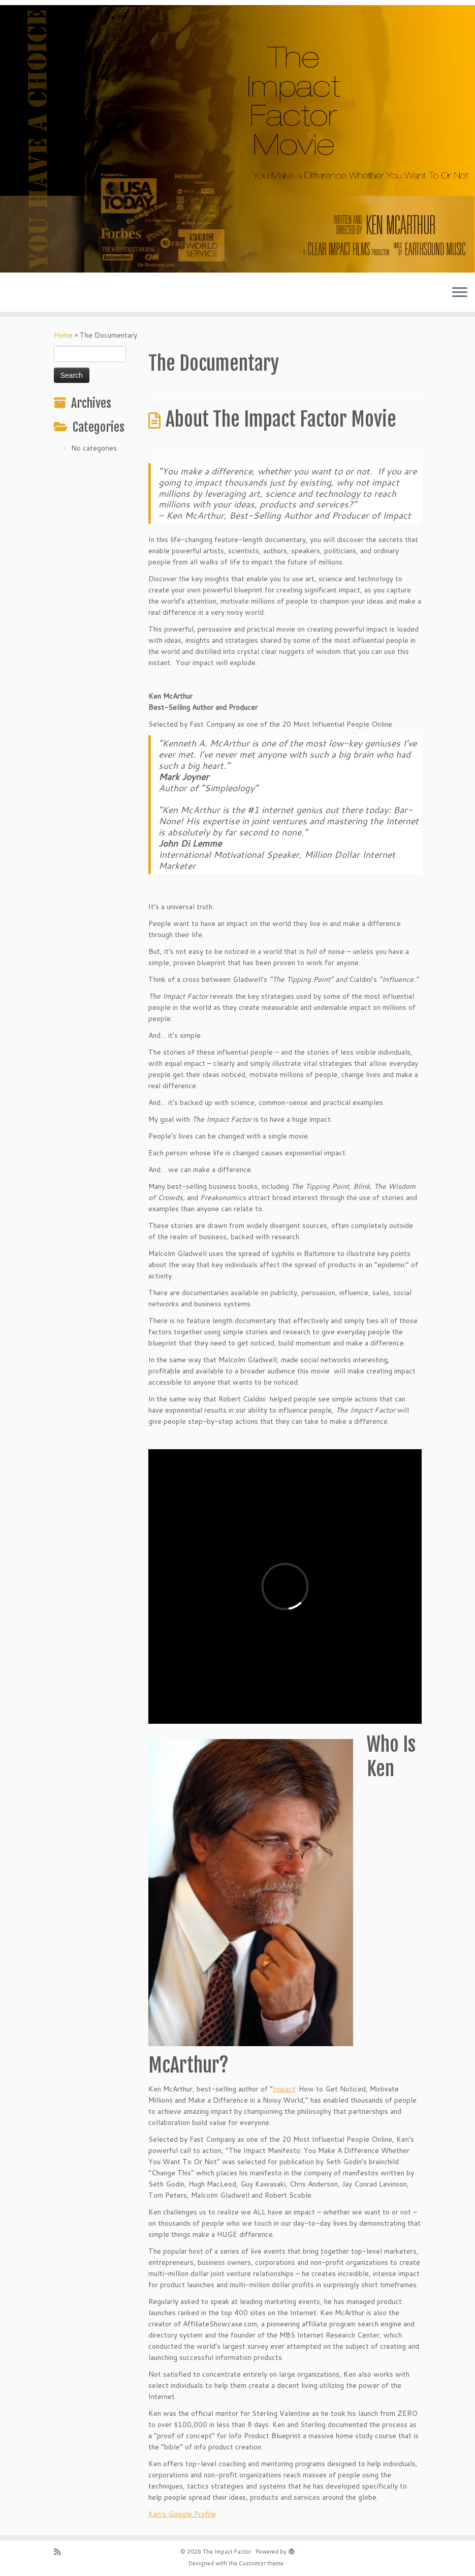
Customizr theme (261, 2563)
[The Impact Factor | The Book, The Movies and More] (237, 139)
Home (63, 335)
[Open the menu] (459, 293)
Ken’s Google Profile (182, 2514)
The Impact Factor (227, 2552)
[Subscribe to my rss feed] (60, 2552)
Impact (284, 2089)
